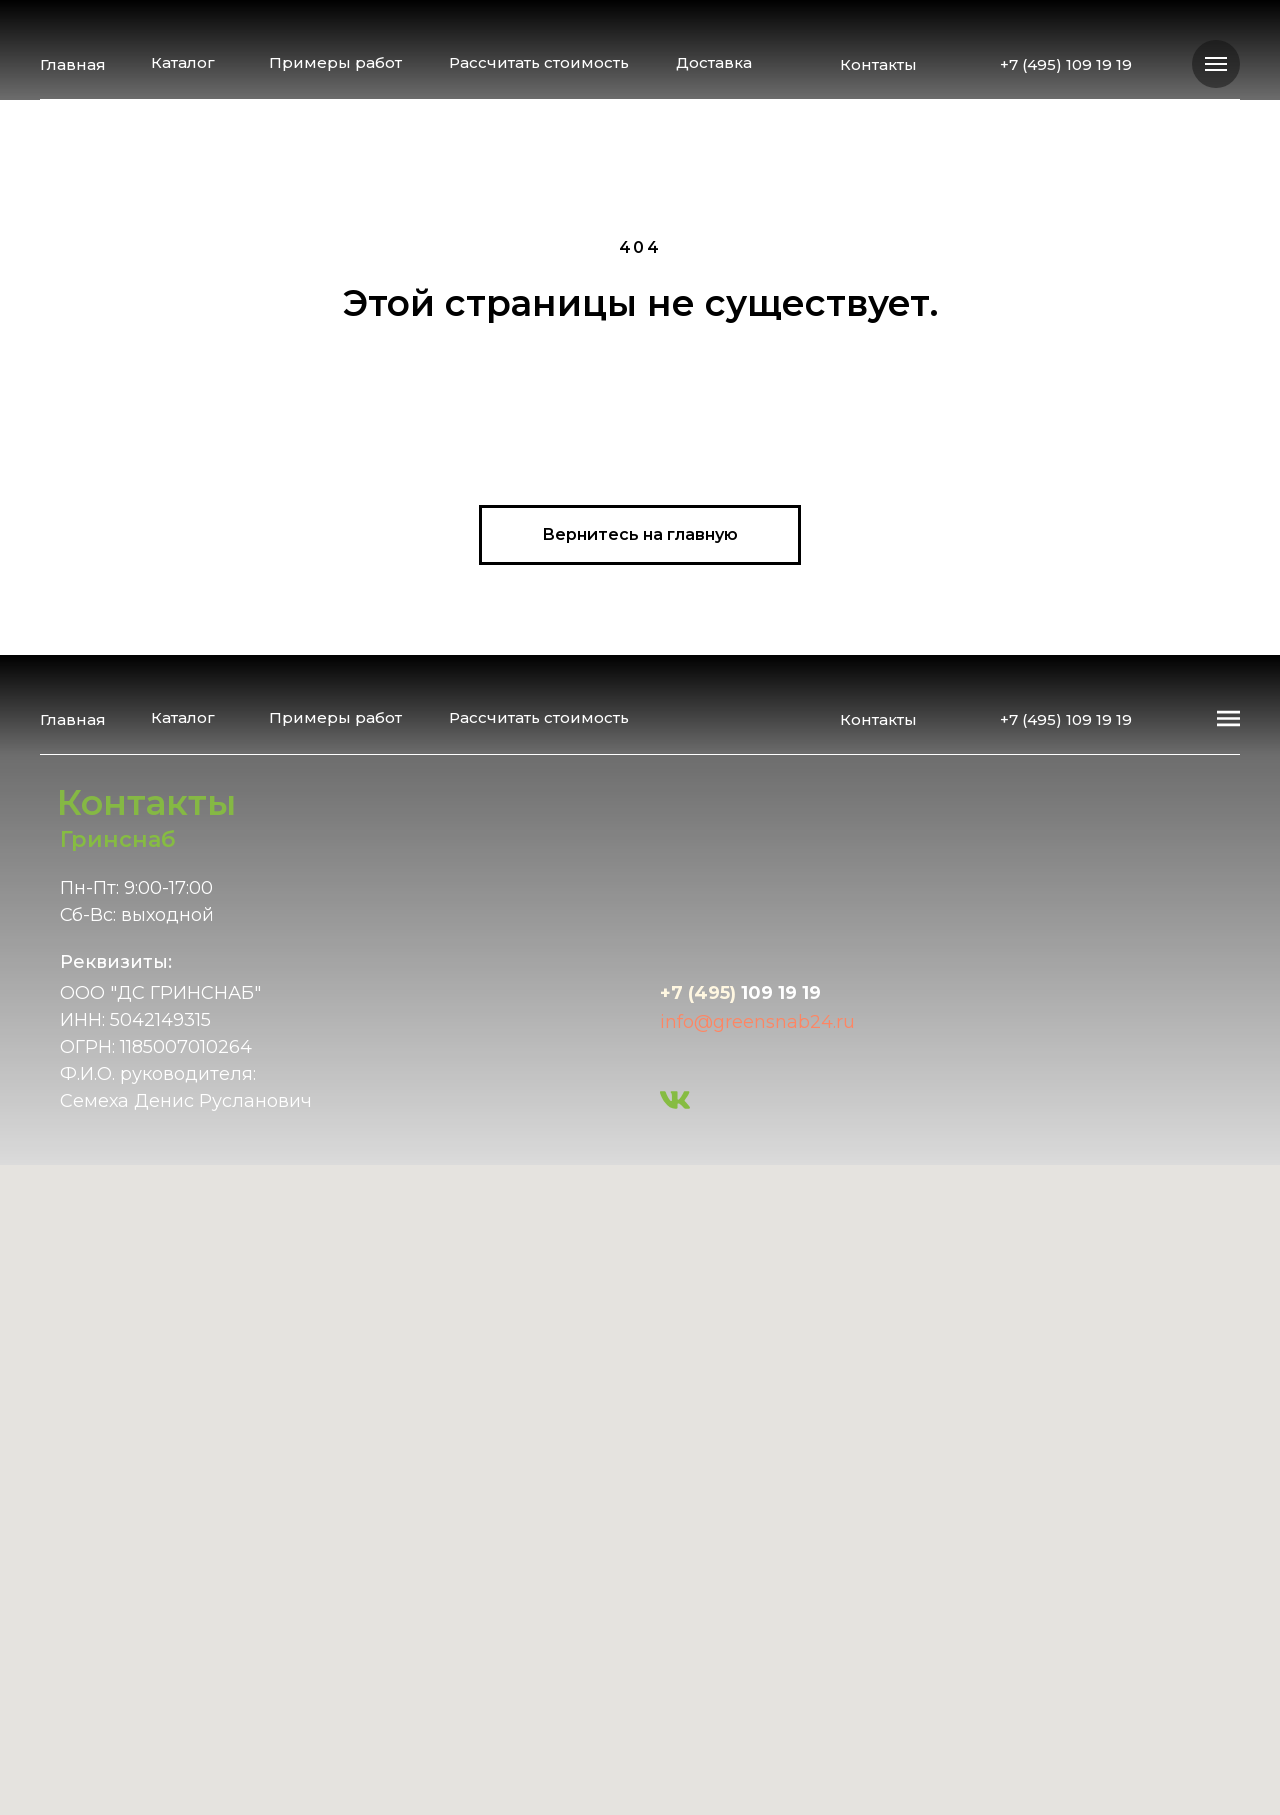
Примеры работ (335, 62)
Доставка (714, 62)
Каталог (183, 62)
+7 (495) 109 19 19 (1066, 64)
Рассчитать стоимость (539, 62)
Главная (73, 64)
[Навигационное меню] (1216, 64)
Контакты (878, 64)
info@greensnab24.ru (757, 1022)
